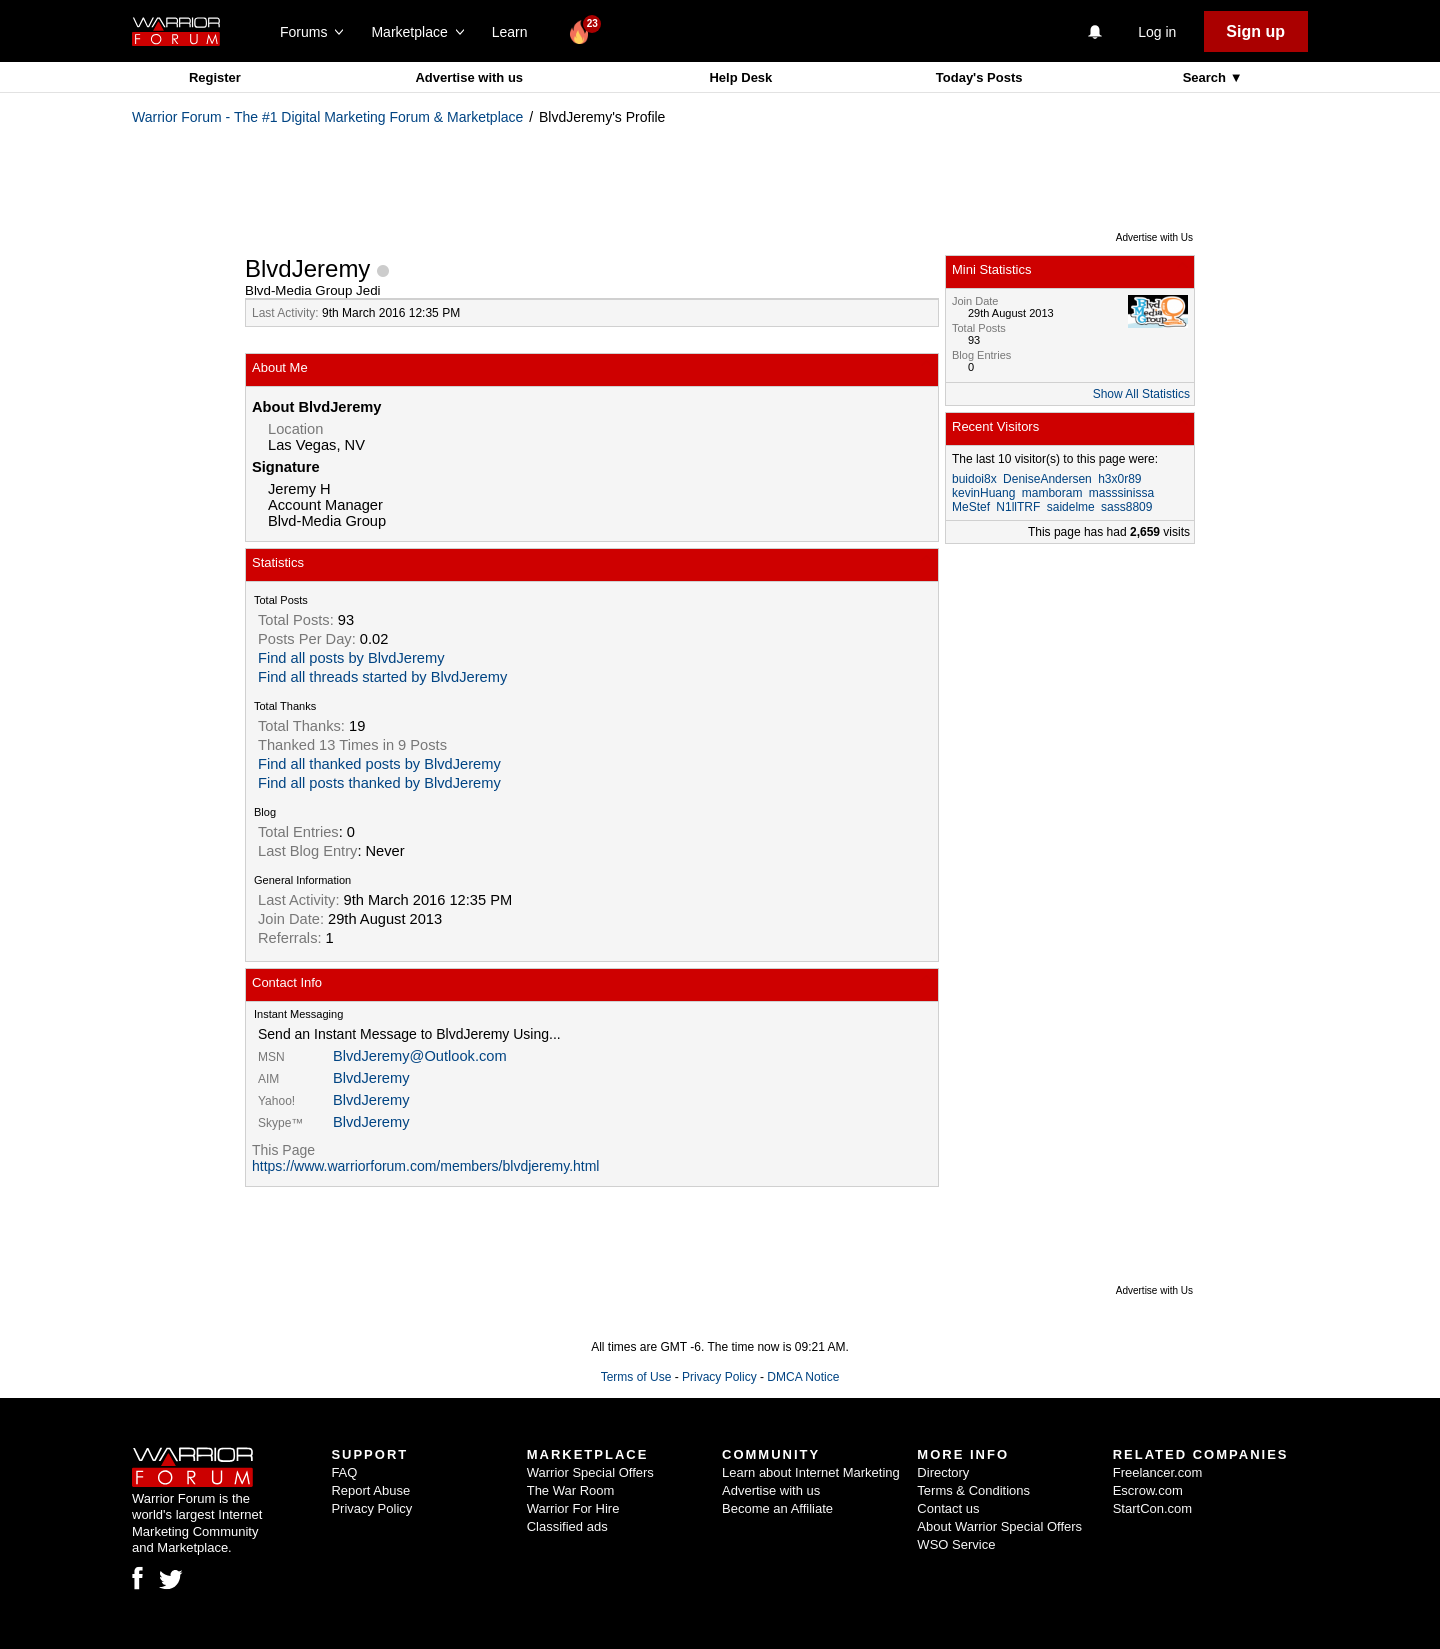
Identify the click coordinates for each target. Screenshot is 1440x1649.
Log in (1157, 32)
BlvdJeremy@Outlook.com (420, 1056)
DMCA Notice (803, 1377)
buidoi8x (974, 479)
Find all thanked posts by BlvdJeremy (379, 764)
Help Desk (740, 77)
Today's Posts (979, 77)
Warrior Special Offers (590, 1472)
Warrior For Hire (573, 1508)
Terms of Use (636, 1377)
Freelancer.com (1158, 1472)
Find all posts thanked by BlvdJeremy (379, 783)
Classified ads (567, 1526)
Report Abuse (370, 1490)
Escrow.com (1148, 1490)
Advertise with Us (1154, 237)
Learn (515, 32)
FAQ (344, 1472)
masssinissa (1121, 493)
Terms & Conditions (973, 1490)
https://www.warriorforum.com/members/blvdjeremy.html (425, 1166)
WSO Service (956, 1544)
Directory (943, 1472)
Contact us (948, 1508)
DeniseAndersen (1047, 479)
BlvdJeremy (371, 1078)
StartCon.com (1152, 1508)
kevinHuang (983, 493)
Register (215, 77)
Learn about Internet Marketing (811, 1472)
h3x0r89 (1119, 479)
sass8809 (1126, 507)
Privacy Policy (719, 1377)
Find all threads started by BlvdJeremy (382, 677)
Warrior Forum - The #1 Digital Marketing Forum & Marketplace (327, 117)
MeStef (971, 507)
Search (1206, 77)
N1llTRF (1018, 507)
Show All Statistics (1141, 394)
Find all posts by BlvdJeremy (351, 658)
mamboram (1052, 493)
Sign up (1255, 31)
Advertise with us (469, 77)
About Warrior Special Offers (999, 1526)
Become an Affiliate (777, 1508)
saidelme (1071, 507)
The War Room (571, 1490)
